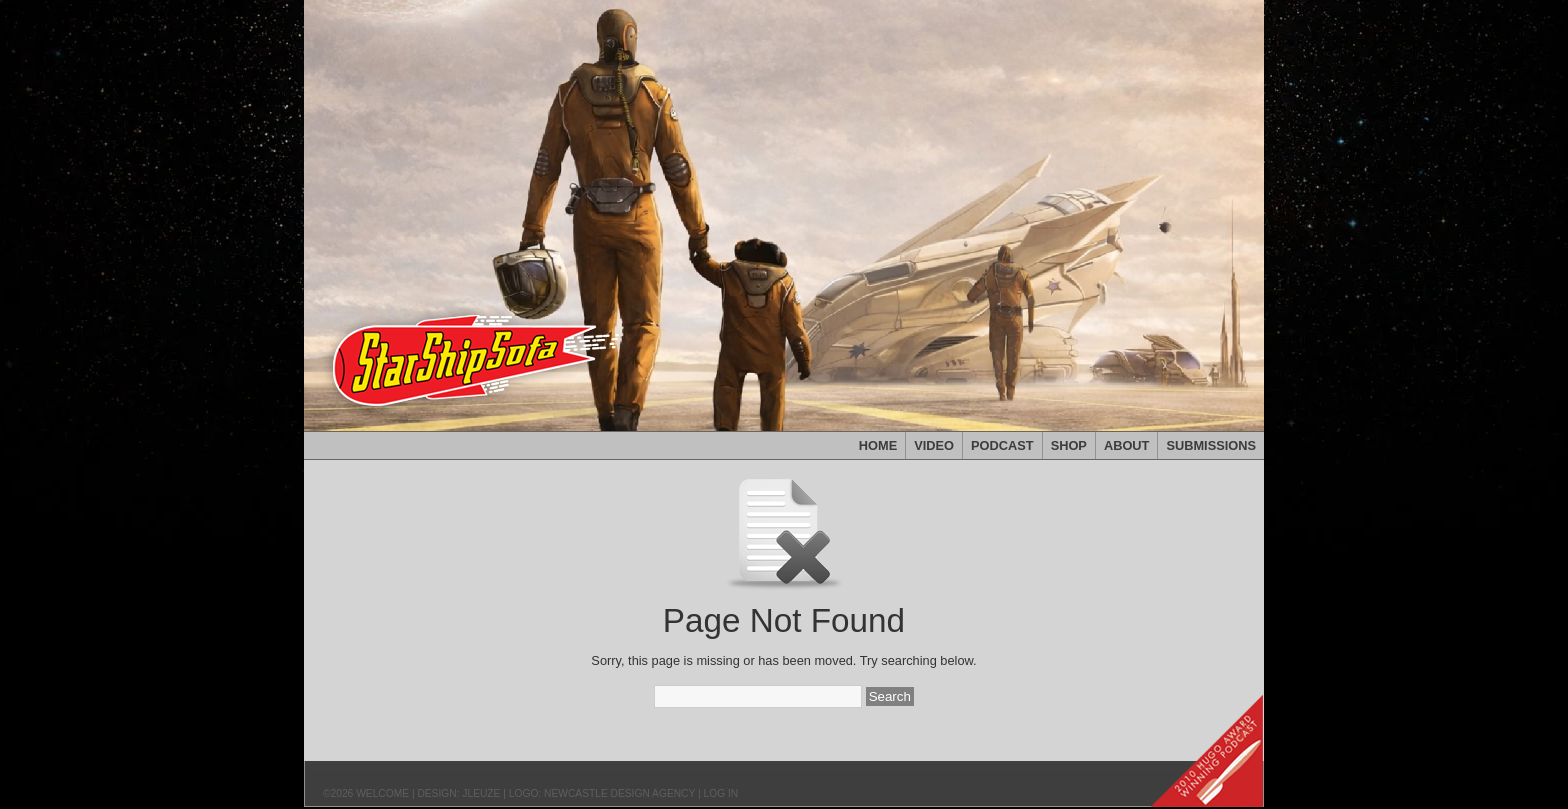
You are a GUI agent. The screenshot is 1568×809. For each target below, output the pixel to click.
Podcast (1002, 445)
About (1127, 445)
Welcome (382, 793)
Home (878, 445)
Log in (721, 793)
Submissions (1211, 445)
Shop (1069, 445)
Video (934, 445)
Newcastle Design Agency (619, 793)
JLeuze (481, 793)
